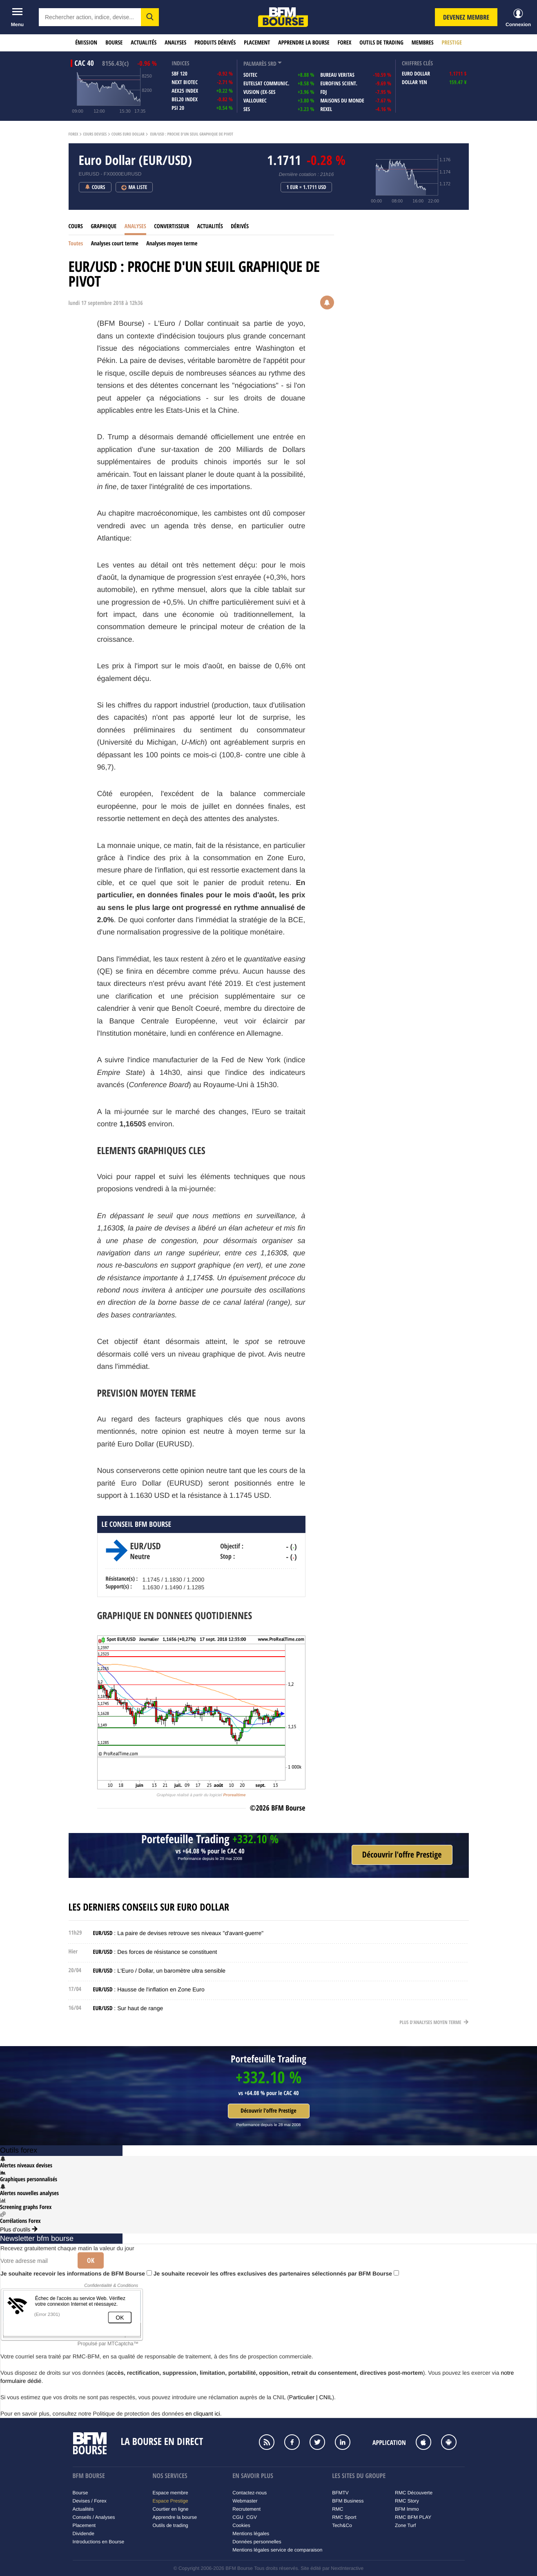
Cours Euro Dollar (128, 134)
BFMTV (340, 2493)
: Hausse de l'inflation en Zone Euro (149, 1989)
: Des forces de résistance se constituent (155, 1952)
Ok (90, 2260)
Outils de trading (381, 43)
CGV (251, 2517)
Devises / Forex (90, 2501)
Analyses (175, 43)
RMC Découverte (413, 2493)
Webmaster (244, 2501)
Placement (257, 43)
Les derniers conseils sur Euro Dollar (149, 1907)
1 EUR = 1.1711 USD (306, 187)
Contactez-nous (249, 2493)
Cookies (241, 2525)
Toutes (76, 243)
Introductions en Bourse (99, 2542)
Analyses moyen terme (171, 243)
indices (180, 63)
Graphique (103, 226)
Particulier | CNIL (310, 2397)
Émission (86, 43)
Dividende (83, 2533)
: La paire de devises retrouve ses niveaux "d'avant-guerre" (178, 1933)
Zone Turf (405, 2525)
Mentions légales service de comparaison (277, 2550)
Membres (423, 43)
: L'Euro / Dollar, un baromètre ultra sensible (159, 1970)
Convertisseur (171, 226)
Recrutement (246, 2509)
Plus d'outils (19, 2229)
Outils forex (18, 2150)
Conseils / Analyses (94, 2517)
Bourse (114, 43)
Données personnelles (256, 2542)
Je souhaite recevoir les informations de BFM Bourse (76, 2273)
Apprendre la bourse (303, 43)
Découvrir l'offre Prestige (268, 2111)
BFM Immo (407, 2509)
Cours (76, 226)
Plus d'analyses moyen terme (433, 2022)
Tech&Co (342, 2525)
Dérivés (240, 226)
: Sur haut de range (128, 2008)
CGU (237, 2517)
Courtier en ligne (170, 2509)
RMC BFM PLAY (413, 2517)
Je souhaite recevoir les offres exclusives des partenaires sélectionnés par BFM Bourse (276, 2273)
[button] (150, 17)
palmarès (255, 64)
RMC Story (407, 2501)
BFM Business (347, 2501)
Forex (345, 43)
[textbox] (90, 17)
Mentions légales (250, 2533)
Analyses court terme (114, 243)
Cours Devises (95, 134)
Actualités (143, 43)
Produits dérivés (215, 43)
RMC (337, 2509)
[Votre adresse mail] (36, 2261)
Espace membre (170, 2493)
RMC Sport (344, 2517)
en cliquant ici (202, 2413)
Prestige (452, 43)
